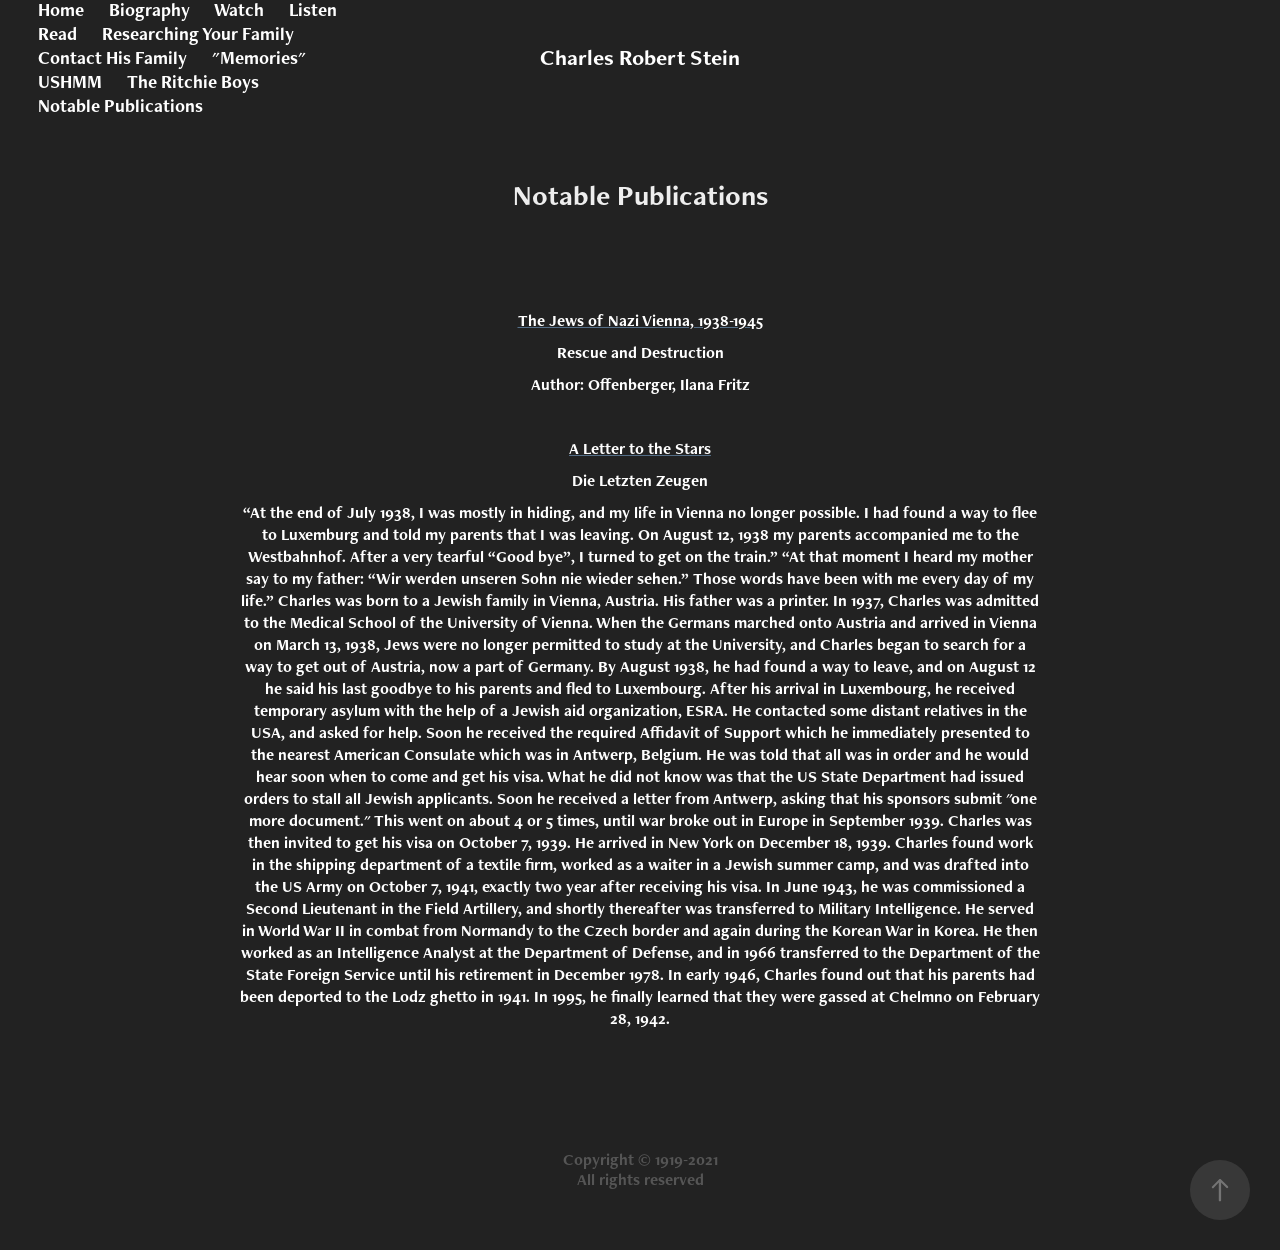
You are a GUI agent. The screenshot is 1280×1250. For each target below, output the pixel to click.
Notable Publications (120, 105)
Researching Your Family (198, 33)
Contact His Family (112, 57)
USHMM (70, 81)
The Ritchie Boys (193, 81)
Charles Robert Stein (640, 57)
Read (57, 33)
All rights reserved (640, 1179)
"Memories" (259, 57)
